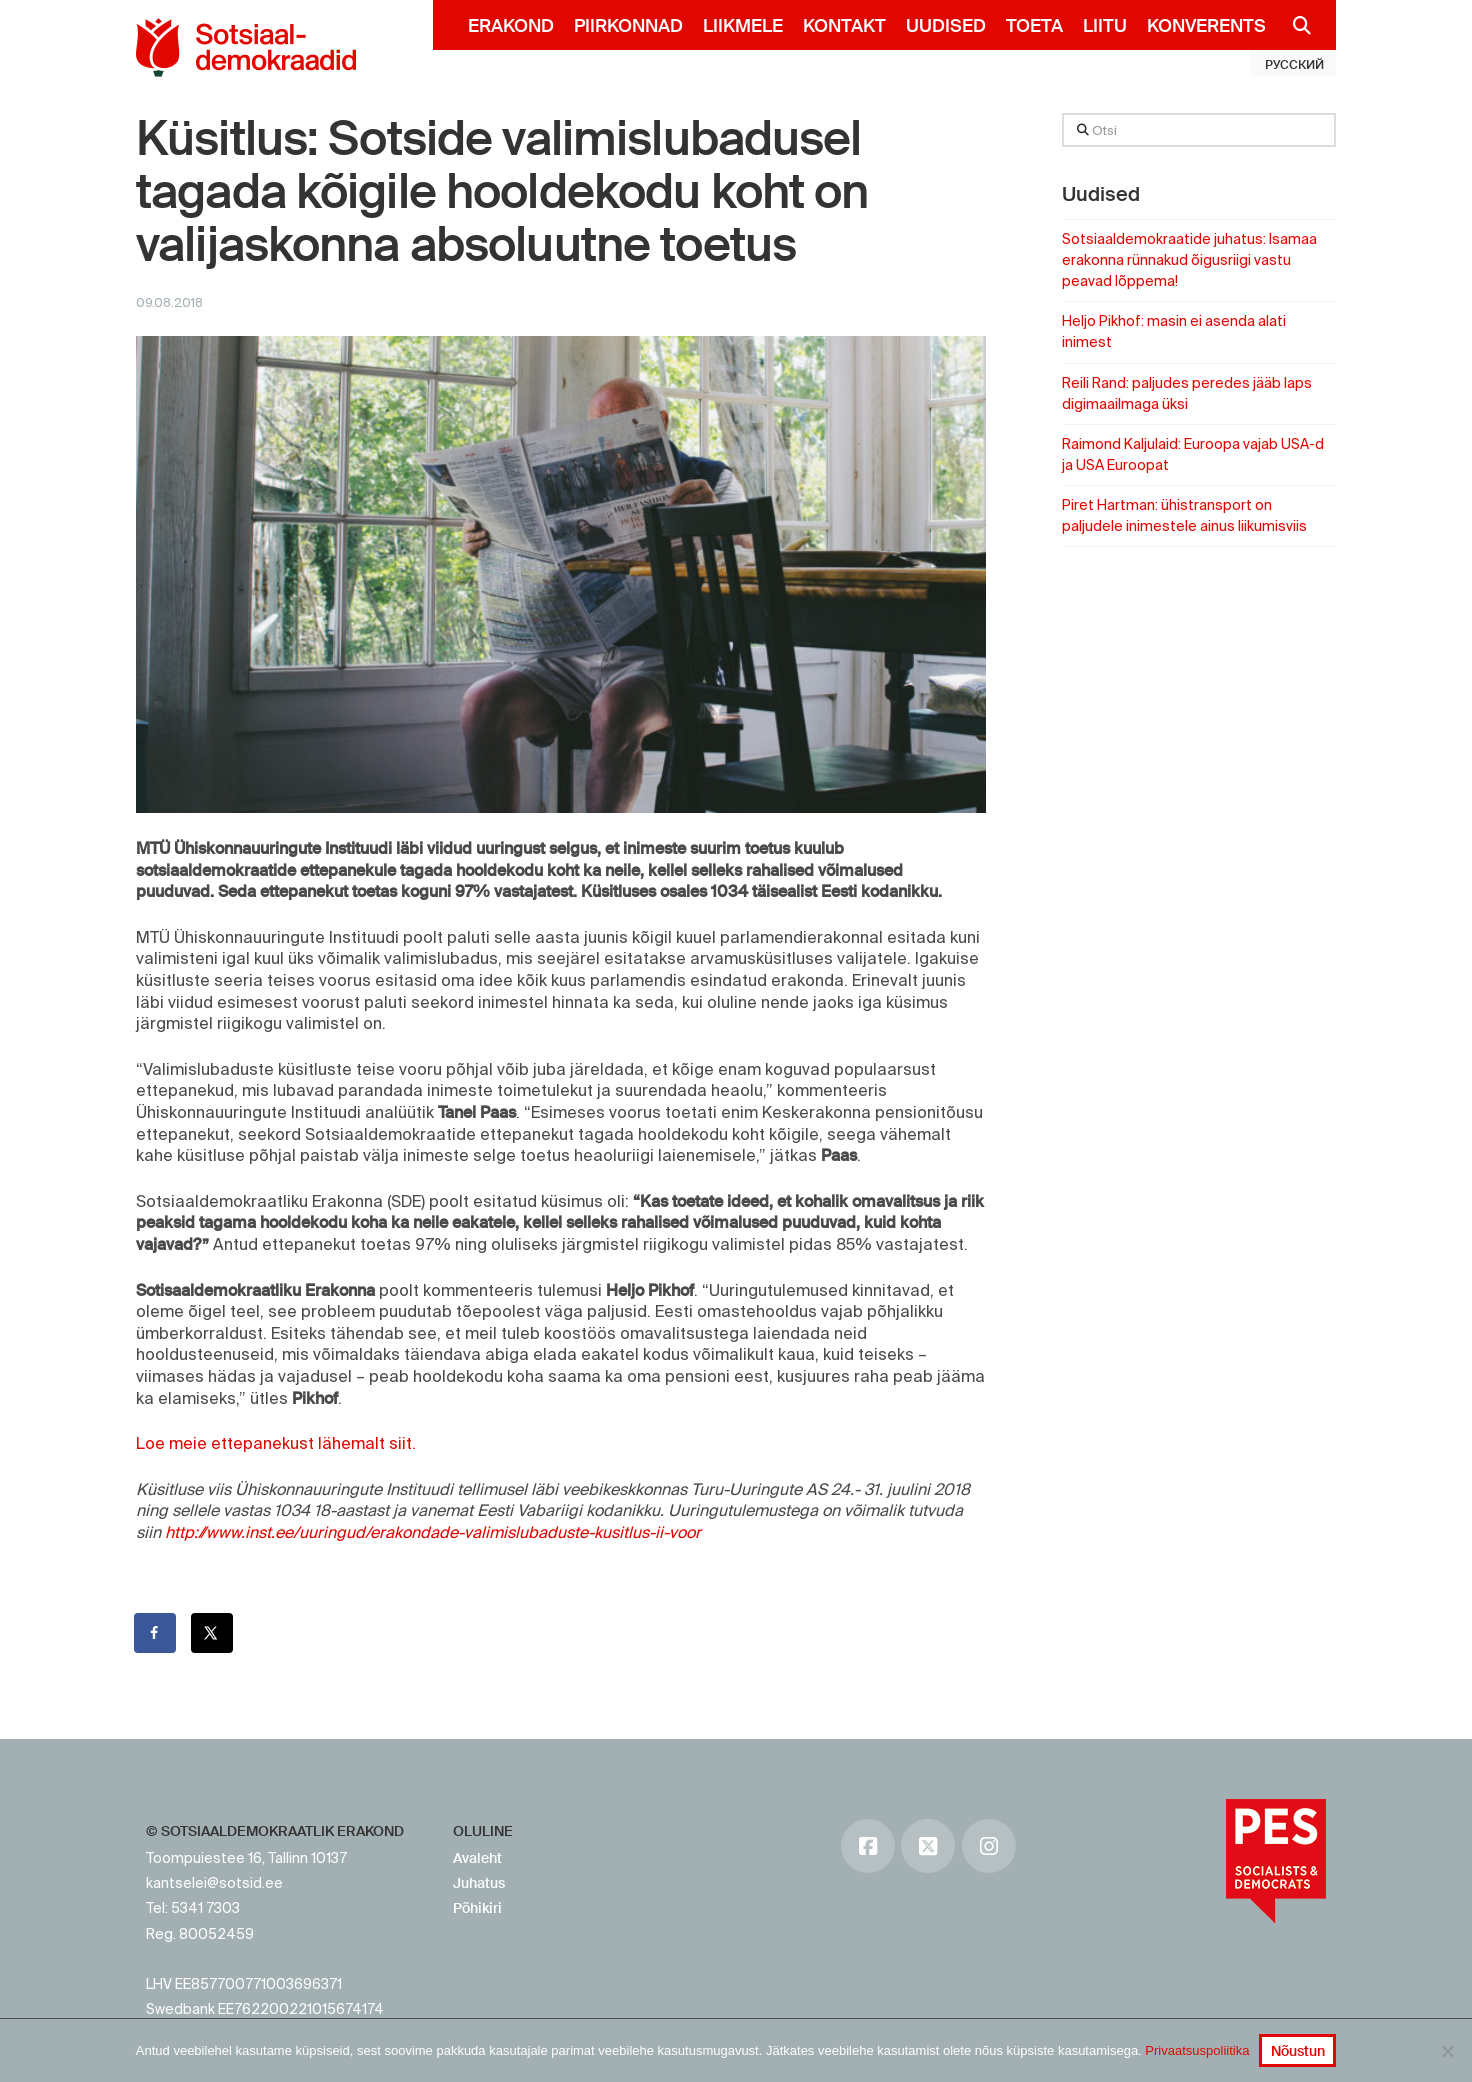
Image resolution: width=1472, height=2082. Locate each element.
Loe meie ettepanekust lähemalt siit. (276, 1443)
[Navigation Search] (1293, 25)
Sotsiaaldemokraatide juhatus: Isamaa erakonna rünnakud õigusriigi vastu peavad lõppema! (1189, 260)
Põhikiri (477, 1908)
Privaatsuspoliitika (1197, 2050)
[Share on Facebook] (156, 1633)
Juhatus (479, 1883)
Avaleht (477, 1858)
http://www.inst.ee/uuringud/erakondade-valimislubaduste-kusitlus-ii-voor (433, 1532)
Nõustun (1298, 2051)
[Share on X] (213, 1633)
